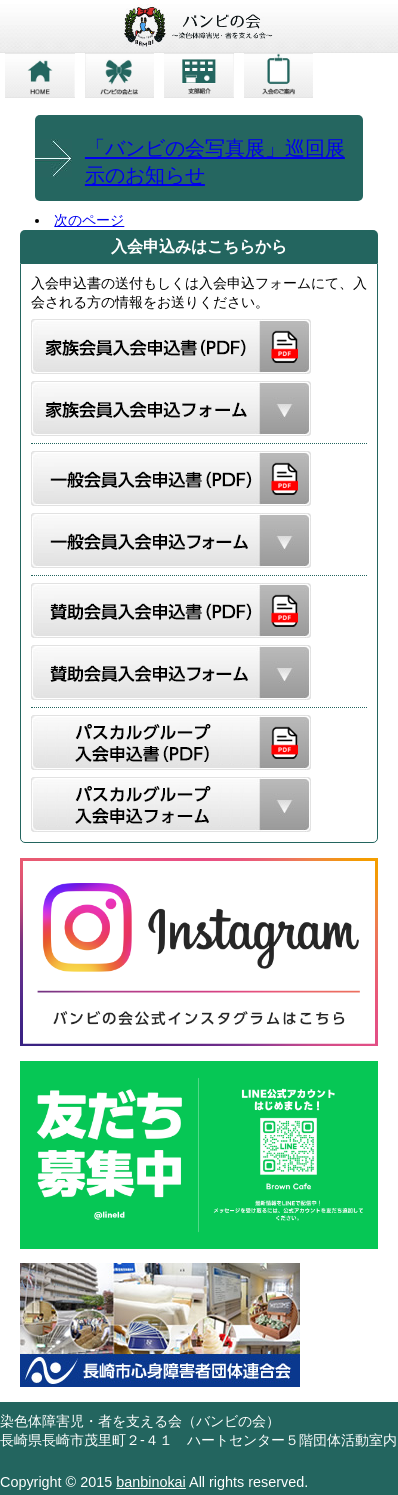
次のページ (89, 220)
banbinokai (151, 1482)
